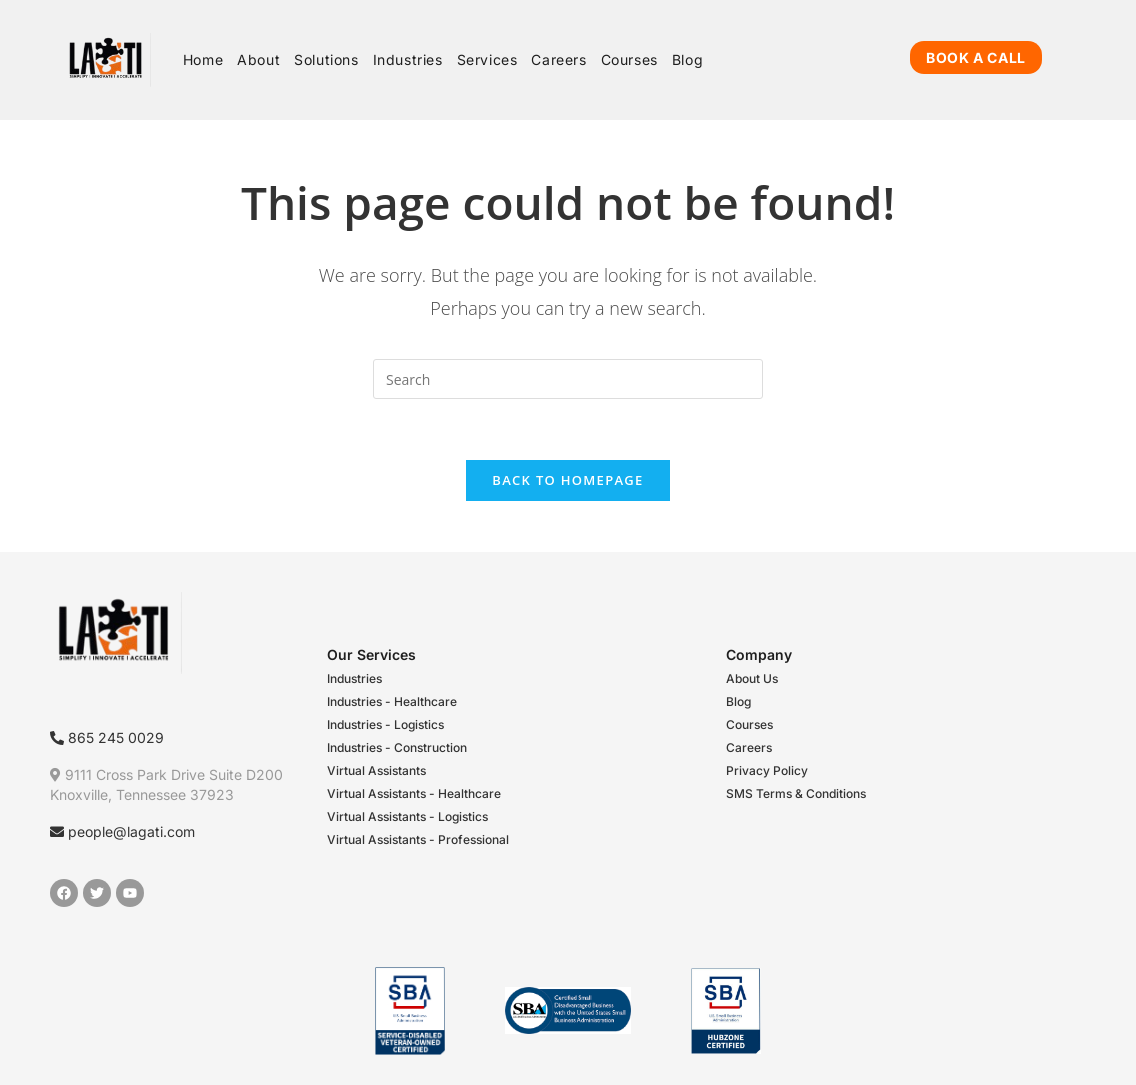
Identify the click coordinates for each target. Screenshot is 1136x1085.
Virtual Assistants (376, 770)
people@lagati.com (122, 831)
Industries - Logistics (385, 724)
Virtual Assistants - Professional (418, 839)
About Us (752, 678)
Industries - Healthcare (392, 701)
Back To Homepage (567, 480)
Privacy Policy (767, 770)
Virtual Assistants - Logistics (407, 816)
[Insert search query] (568, 379)
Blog (738, 701)
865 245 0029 (107, 737)
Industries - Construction (397, 747)
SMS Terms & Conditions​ (796, 793)
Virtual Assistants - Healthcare (414, 793)
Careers (749, 747)
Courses (749, 724)
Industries (354, 678)
